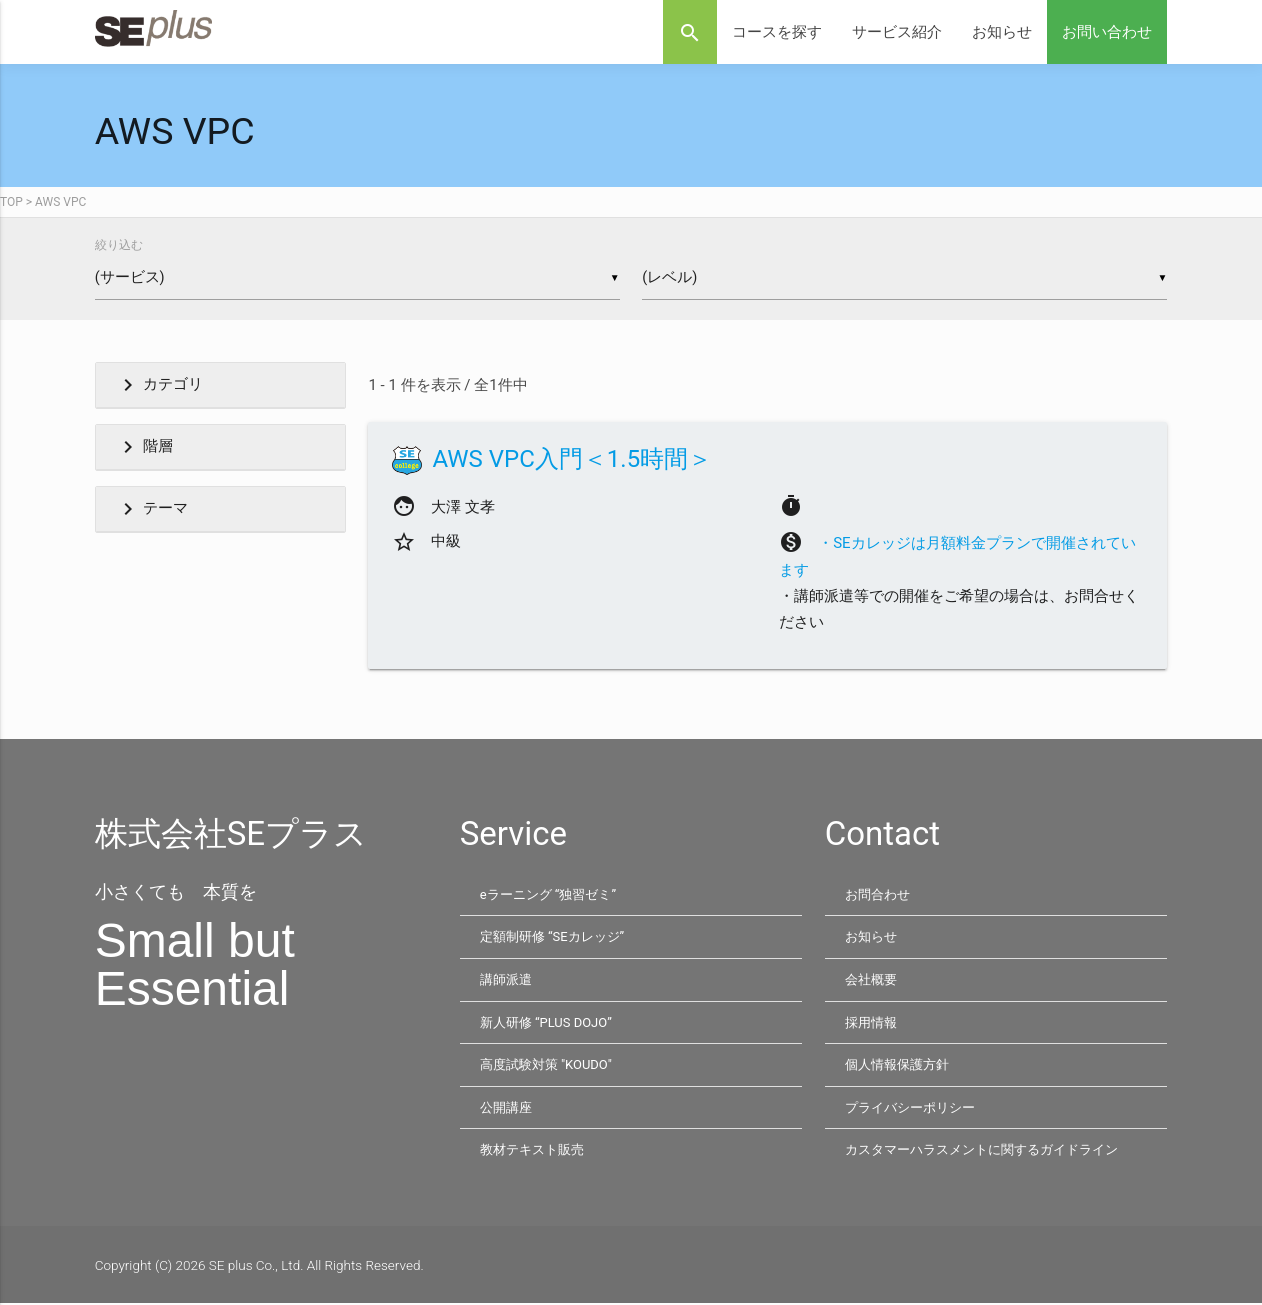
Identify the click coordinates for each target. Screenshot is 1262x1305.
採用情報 (873, 1024)
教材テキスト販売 (536, 1151)
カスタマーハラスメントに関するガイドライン (992, 1151)
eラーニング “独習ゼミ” (553, 896)
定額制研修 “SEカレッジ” (557, 939)
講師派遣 (508, 981)
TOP (11, 202)
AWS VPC (60, 202)
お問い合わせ (1107, 32)
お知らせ (1002, 32)
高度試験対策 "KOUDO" (550, 1066)
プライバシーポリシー (915, 1109)
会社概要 (873, 981)
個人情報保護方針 (901, 1066)
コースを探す (777, 32)
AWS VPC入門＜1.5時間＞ (572, 461)
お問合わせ (880, 896)
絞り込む (119, 245)
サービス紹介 (897, 32)
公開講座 (508, 1109)
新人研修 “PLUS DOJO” (549, 1024)
